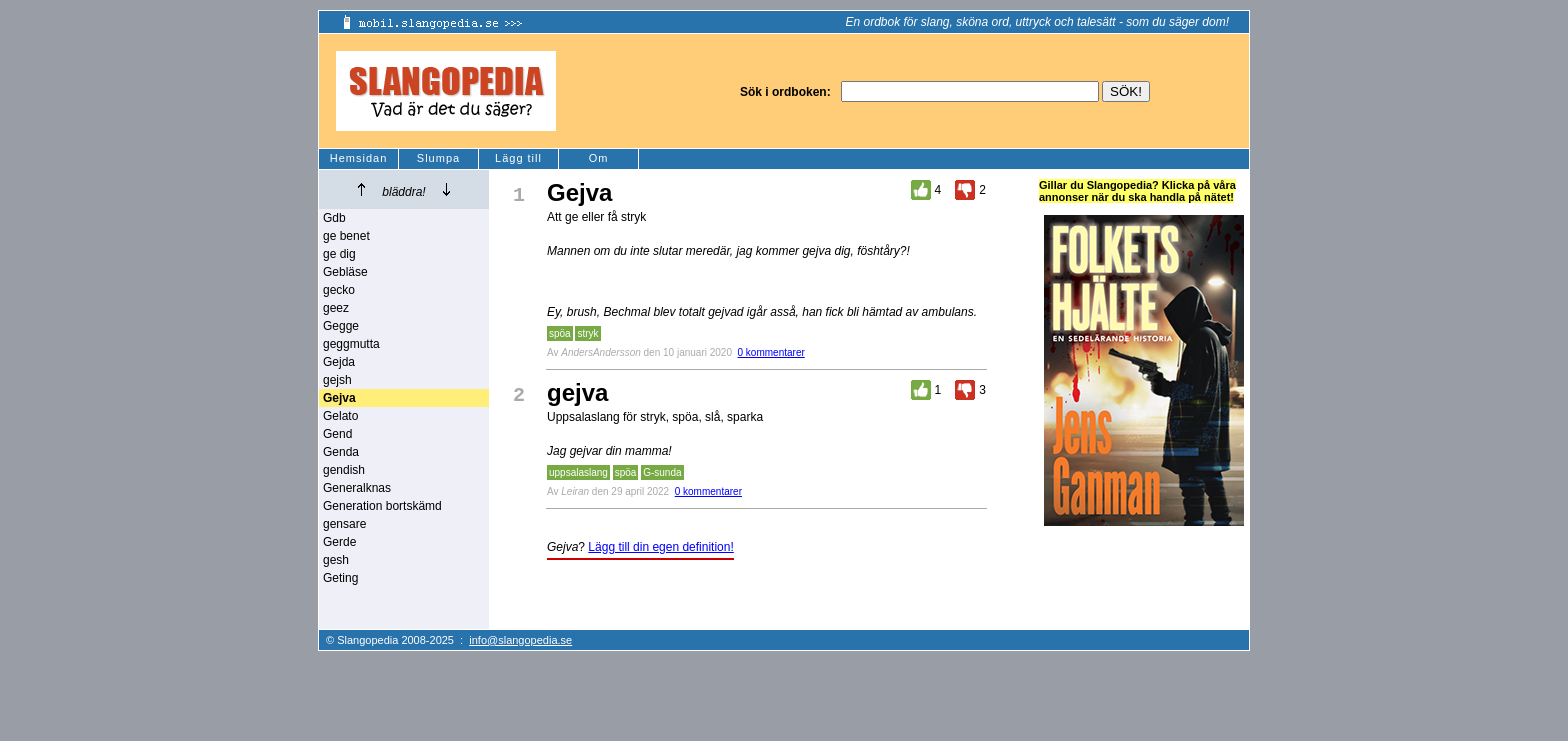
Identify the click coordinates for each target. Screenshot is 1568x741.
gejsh (337, 380)
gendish (344, 470)
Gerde (339, 542)
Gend (337, 434)
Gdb (334, 218)
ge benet (346, 236)
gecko (339, 290)
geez (336, 308)
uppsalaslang (578, 472)
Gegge (341, 326)
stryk (587, 333)
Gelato (340, 416)
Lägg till (518, 158)
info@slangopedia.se (520, 640)
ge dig (339, 254)
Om (599, 158)
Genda (341, 452)
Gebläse (345, 272)
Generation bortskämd (382, 506)
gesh (336, 560)
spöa (560, 333)
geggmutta (351, 344)
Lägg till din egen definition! (660, 547)
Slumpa (438, 158)
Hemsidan (359, 158)
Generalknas (357, 488)
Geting (340, 578)
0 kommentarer (771, 352)
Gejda (339, 362)
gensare (344, 524)
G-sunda (662, 472)
